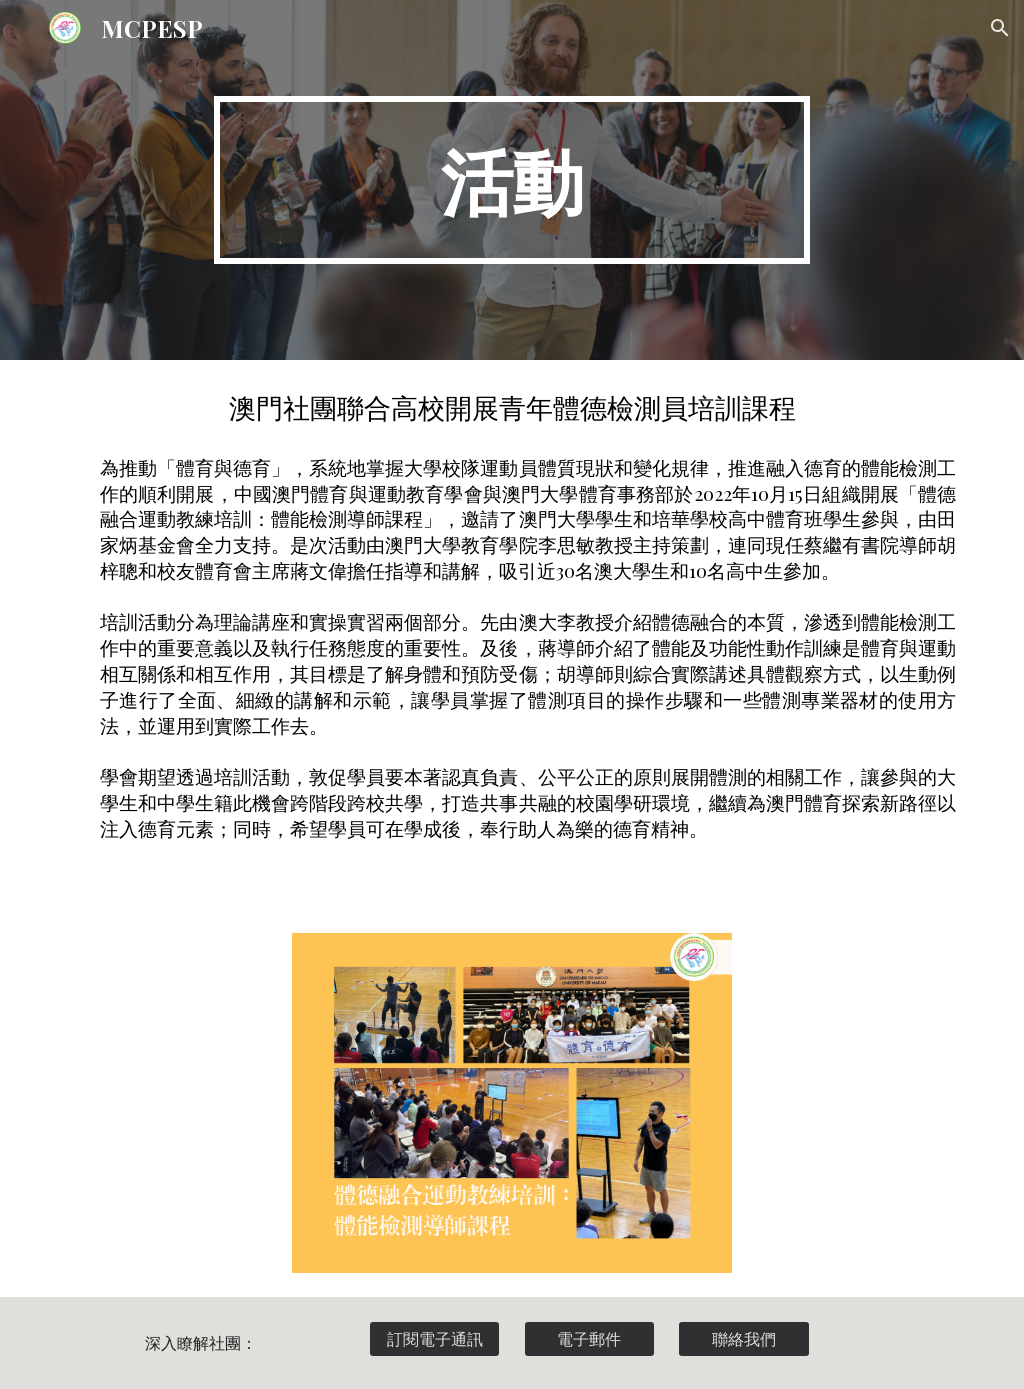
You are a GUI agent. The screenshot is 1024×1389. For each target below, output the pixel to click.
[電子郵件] (589, 1339)
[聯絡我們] (743, 1339)
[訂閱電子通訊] (434, 1339)
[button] (1000, 28)
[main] (511, 180)
